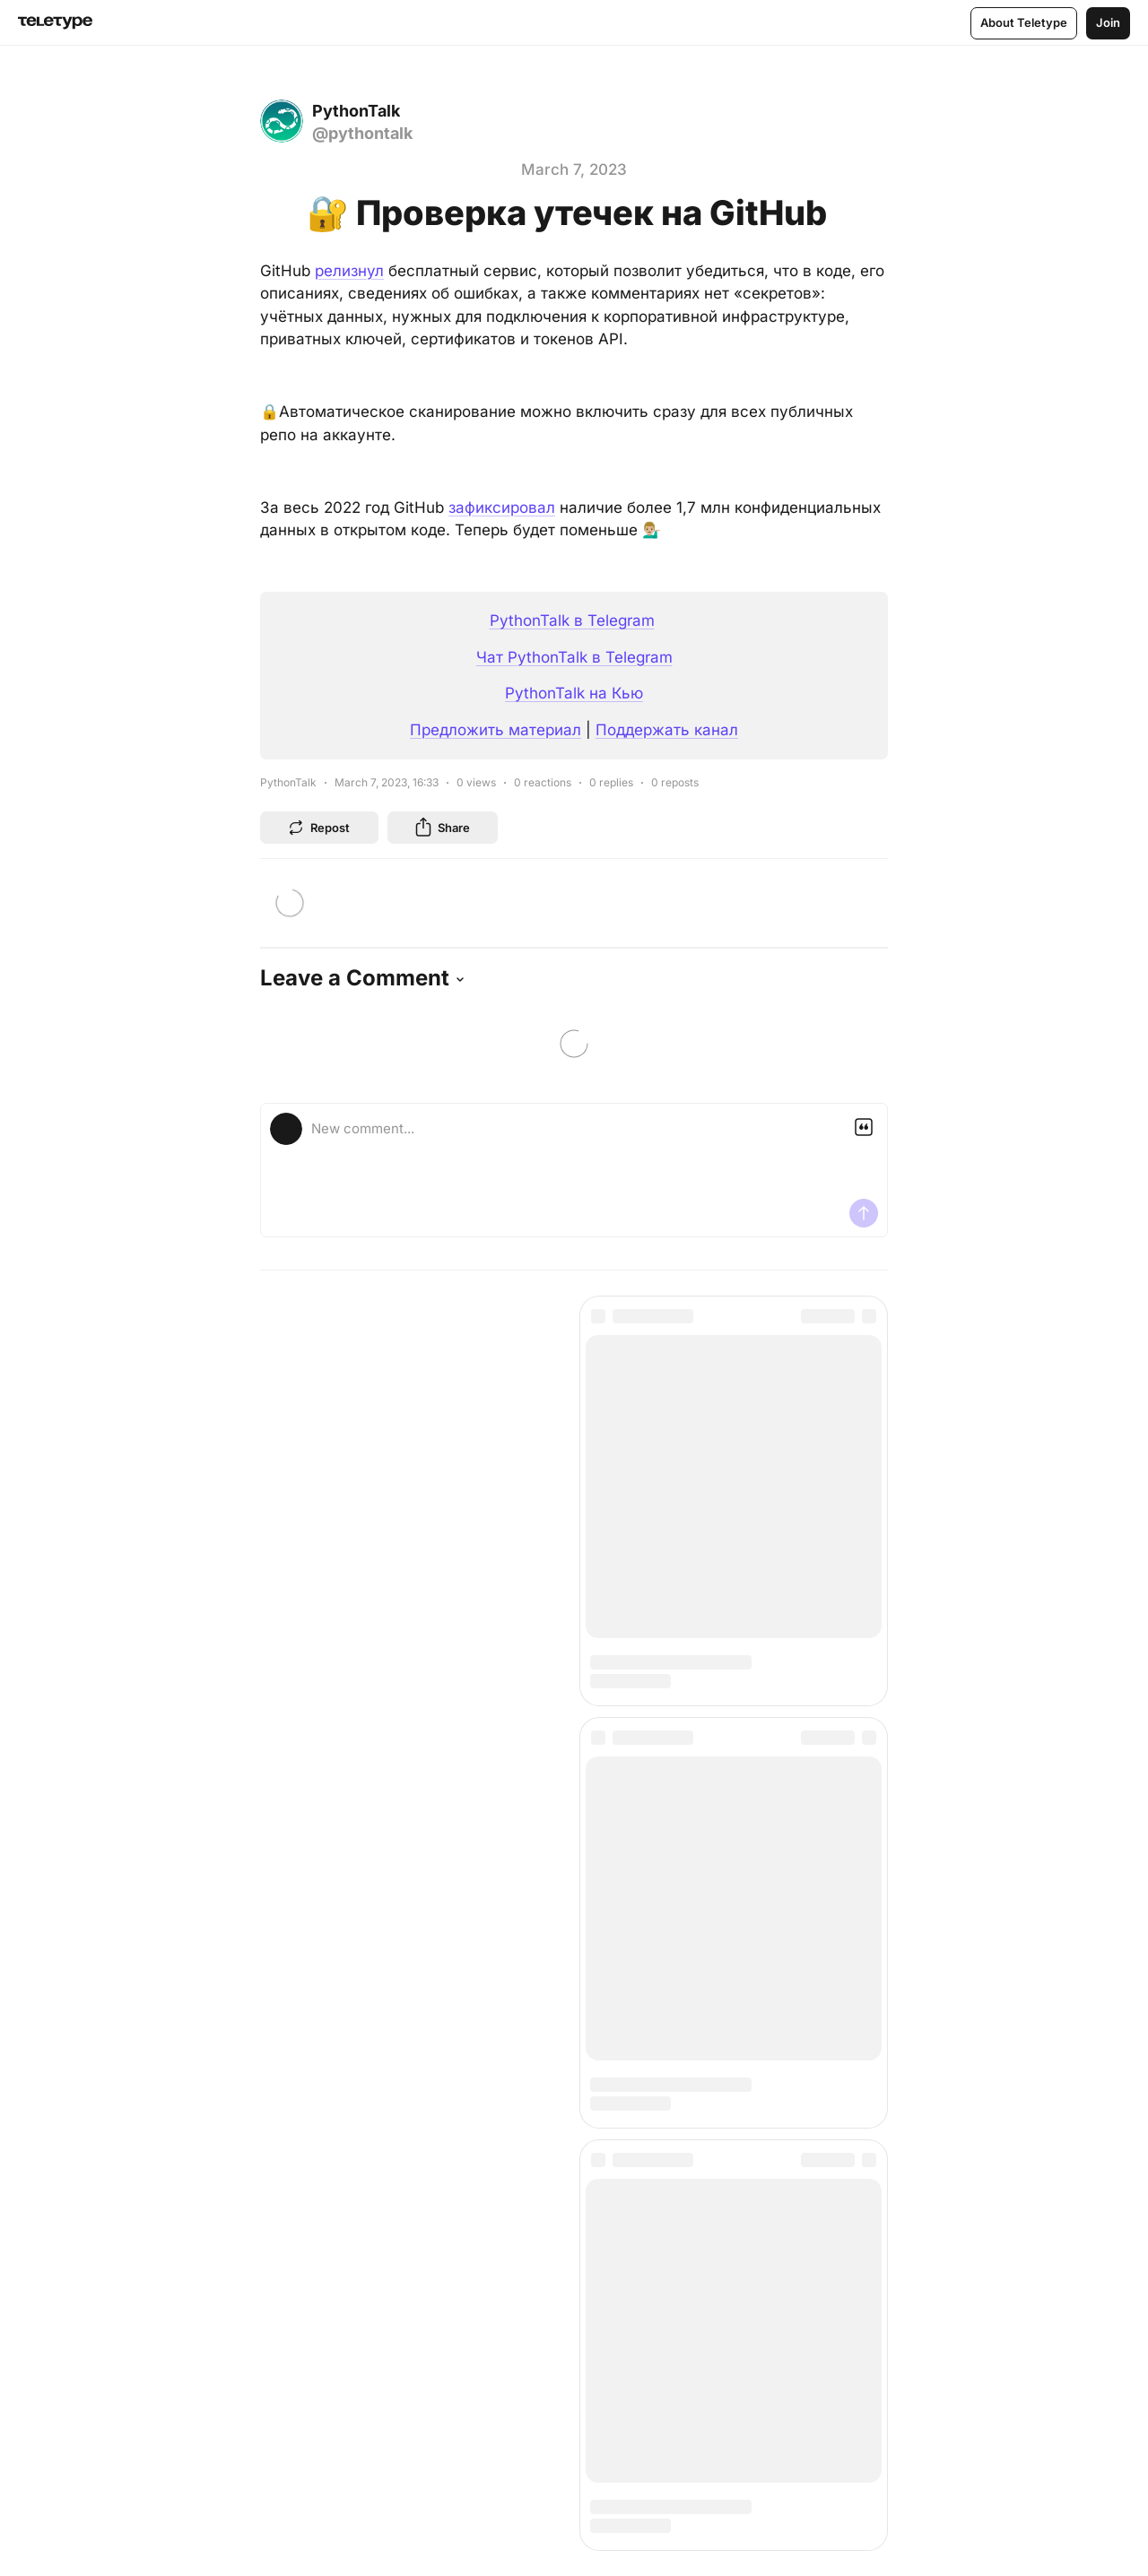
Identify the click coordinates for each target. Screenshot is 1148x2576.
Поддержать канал (667, 730)
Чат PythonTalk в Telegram (574, 657)
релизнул (349, 271)
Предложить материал (495, 730)
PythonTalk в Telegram (572, 620)
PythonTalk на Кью (574, 693)
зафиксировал (501, 507)
